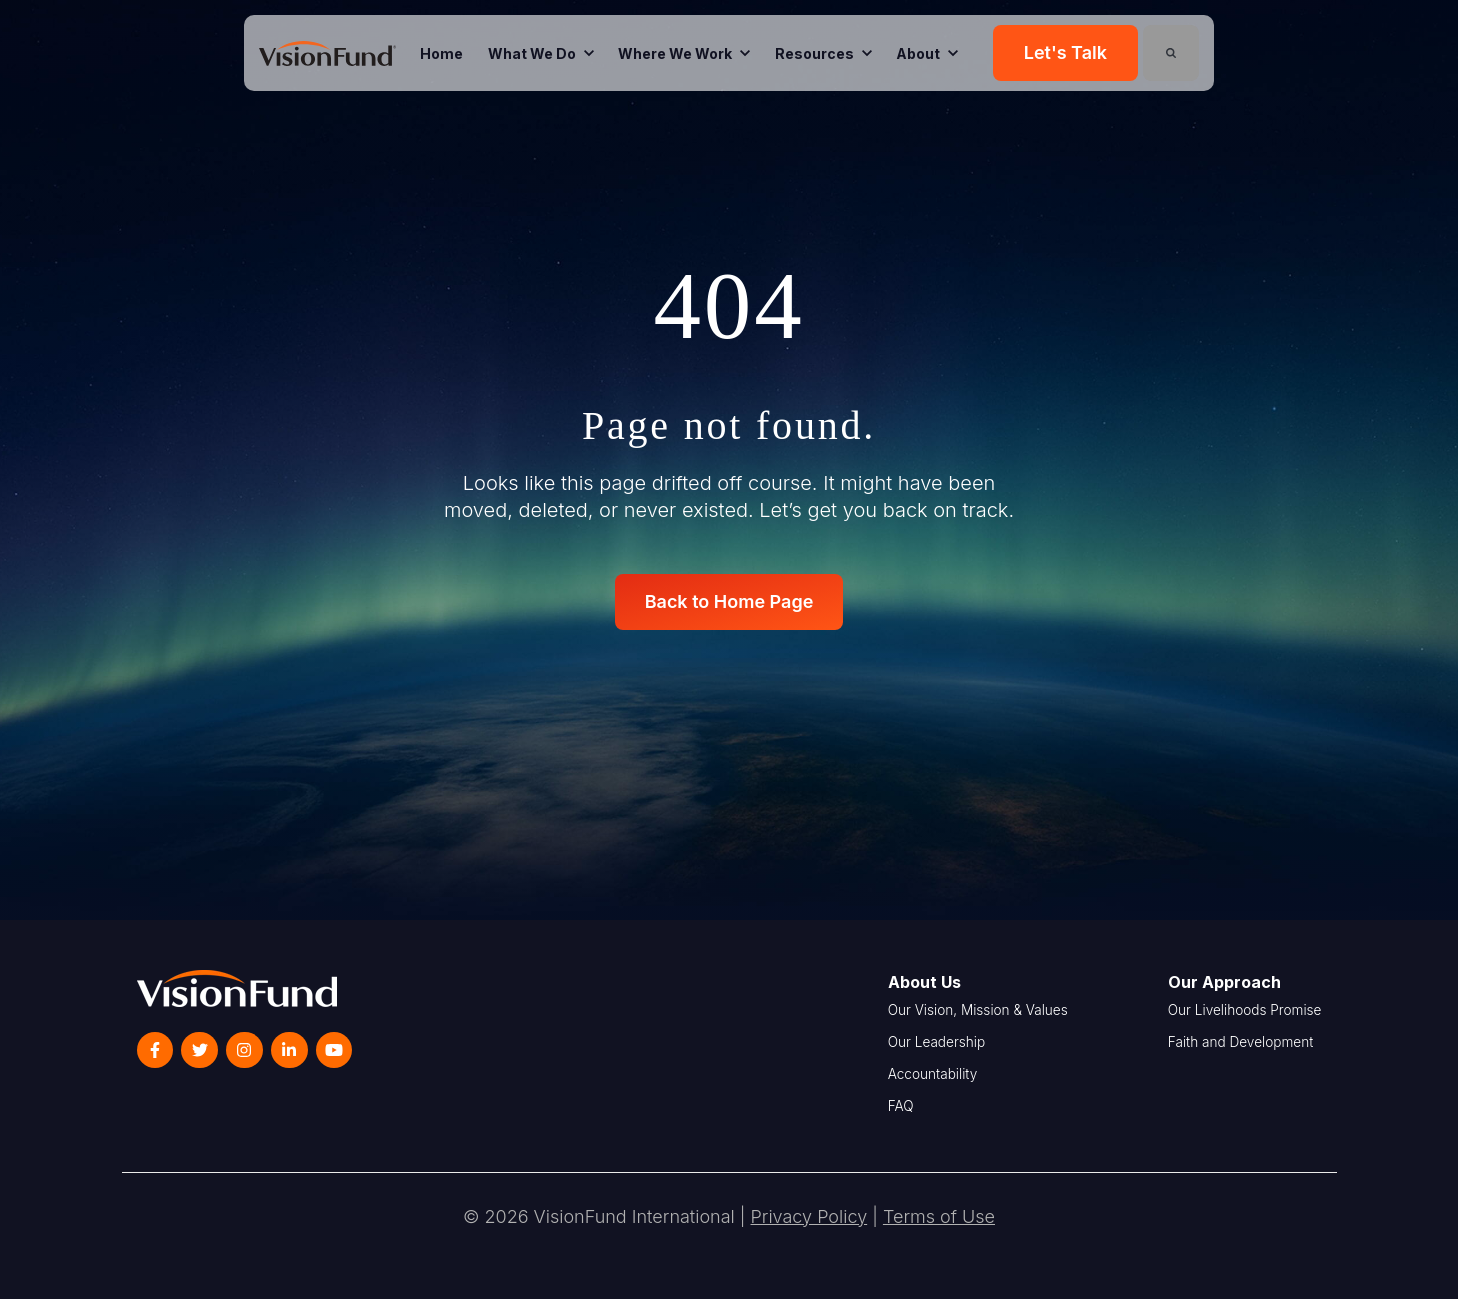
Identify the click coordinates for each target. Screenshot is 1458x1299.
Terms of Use (939, 1216)
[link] (327, 52)
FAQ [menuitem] (901, 1106)
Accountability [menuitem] (933, 1074)
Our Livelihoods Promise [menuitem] (1245, 1010)
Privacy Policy (809, 1216)
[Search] (1171, 53)
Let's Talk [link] (1065, 52)
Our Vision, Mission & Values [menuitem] (978, 1010)
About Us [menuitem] (924, 982)
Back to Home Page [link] (729, 601)
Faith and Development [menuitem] (1240, 1042)
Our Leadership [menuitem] (937, 1042)
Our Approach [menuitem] (1224, 982)
